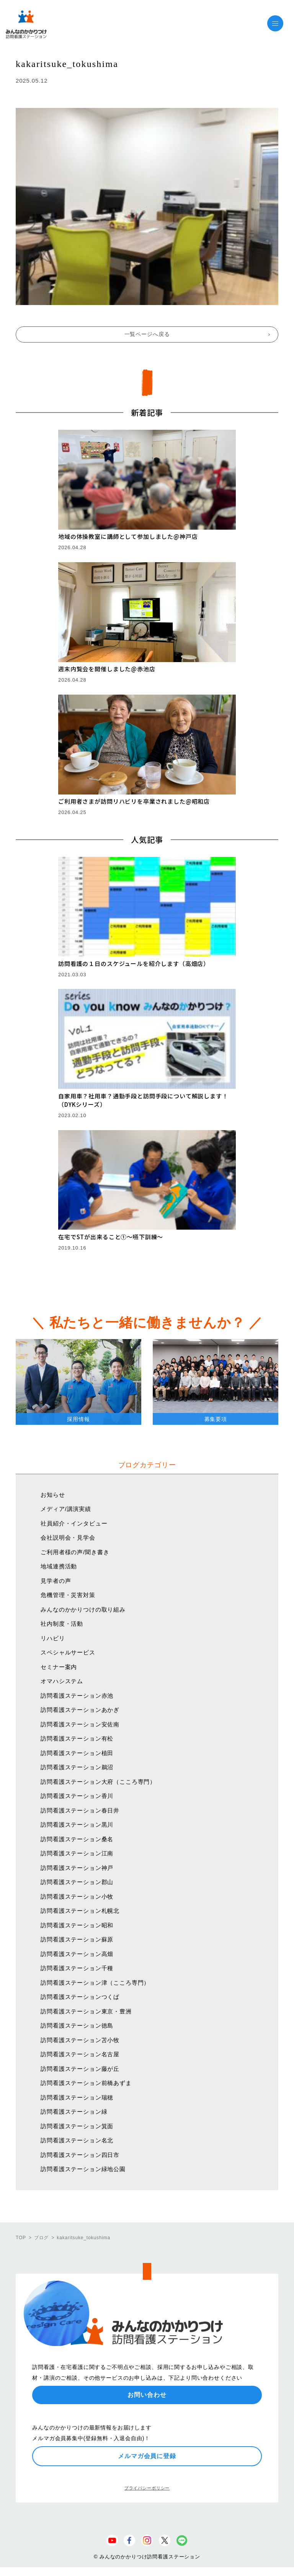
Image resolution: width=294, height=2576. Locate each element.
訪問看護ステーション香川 (77, 1796)
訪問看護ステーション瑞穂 (77, 2097)
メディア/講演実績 (66, 1509)
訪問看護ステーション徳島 (77, 2025)
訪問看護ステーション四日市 (80, 2155)
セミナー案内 (59, 1667)
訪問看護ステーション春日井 (80, 1810)
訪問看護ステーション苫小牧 (80, 2040)
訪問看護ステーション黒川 (77, 1824)
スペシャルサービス (68, 1652)
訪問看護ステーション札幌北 (80, 1910)
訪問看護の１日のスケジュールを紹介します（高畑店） (133, 963)
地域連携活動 (59, 1566)
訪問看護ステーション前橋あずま (86, 2083)
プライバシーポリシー (147, 2488)
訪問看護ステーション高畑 (77, 1954)
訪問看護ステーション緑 (74, 2111)
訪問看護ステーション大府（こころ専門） (98, 1781)
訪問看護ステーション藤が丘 (80, 2068)
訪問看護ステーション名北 (77, 2140)
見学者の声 (56, 1581)
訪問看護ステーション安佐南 (80, 1724)
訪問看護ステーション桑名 (77, 1839)
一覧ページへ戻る (147, 334)
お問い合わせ (146, 2395)
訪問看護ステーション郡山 (77, 1882)
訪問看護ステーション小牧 (77, 1896)
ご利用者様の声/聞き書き (75, 1552)
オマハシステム (62, 1681)
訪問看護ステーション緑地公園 (83, 2169)
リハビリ (53, 1638)
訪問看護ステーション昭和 (77, 1925)
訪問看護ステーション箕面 (77, 2126)
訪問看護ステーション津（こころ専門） (95, 1982)
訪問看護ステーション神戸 (77, 1868)
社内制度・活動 (62, 1623)
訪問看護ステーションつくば (80, 1997)
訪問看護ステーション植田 (77, 1753)
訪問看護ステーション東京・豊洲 (86, 2011)
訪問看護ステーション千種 (77, 1968)
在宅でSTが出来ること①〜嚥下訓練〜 (110, 1237)
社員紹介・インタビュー (74, 1523)
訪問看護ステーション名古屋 (80, 2054)
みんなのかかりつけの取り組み (83, 1609)
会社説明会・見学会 (68, 1537)
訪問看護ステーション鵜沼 (77, 1767)
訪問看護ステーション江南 (77, 1853)
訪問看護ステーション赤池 (77, 1695)
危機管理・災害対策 (68, 1595)
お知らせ (53, 1494)
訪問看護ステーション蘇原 (77, 1939)
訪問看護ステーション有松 (77, 1738)
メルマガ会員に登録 (147, 2456)
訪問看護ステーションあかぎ (80, 1709)
